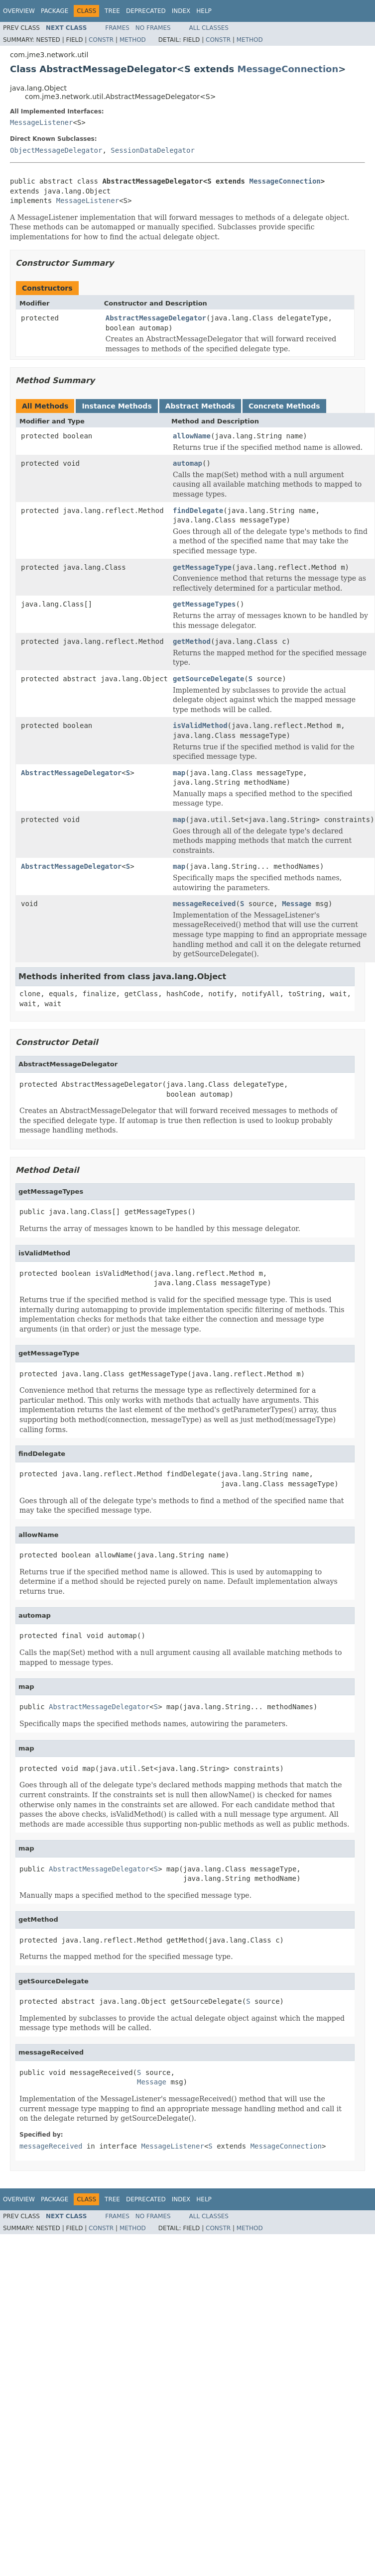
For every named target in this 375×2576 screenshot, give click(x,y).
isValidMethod (200, 725)
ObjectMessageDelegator (56, 150)
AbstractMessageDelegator (156, 318)
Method (133, 39)
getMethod (192, 641)
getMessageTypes (204, 604)
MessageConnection (287, 69)
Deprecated (146, 10)
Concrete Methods (284, 406)
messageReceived (204, 904)
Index (181, 10)
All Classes (209, 27)
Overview (19, 10)
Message (296, 904)
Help (204, 10)
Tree (112, 10)
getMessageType (202, 567)
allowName (192, 436)
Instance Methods (116, 406)
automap (187, 463)
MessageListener (41, 122)
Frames (117, 27)
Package (54, 10)
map (179, 773)
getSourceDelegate (208, 679)
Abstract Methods (200, 406)
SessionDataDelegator (153, 150)
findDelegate (198, 511)
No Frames (153, 27)
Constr (101, 39)
